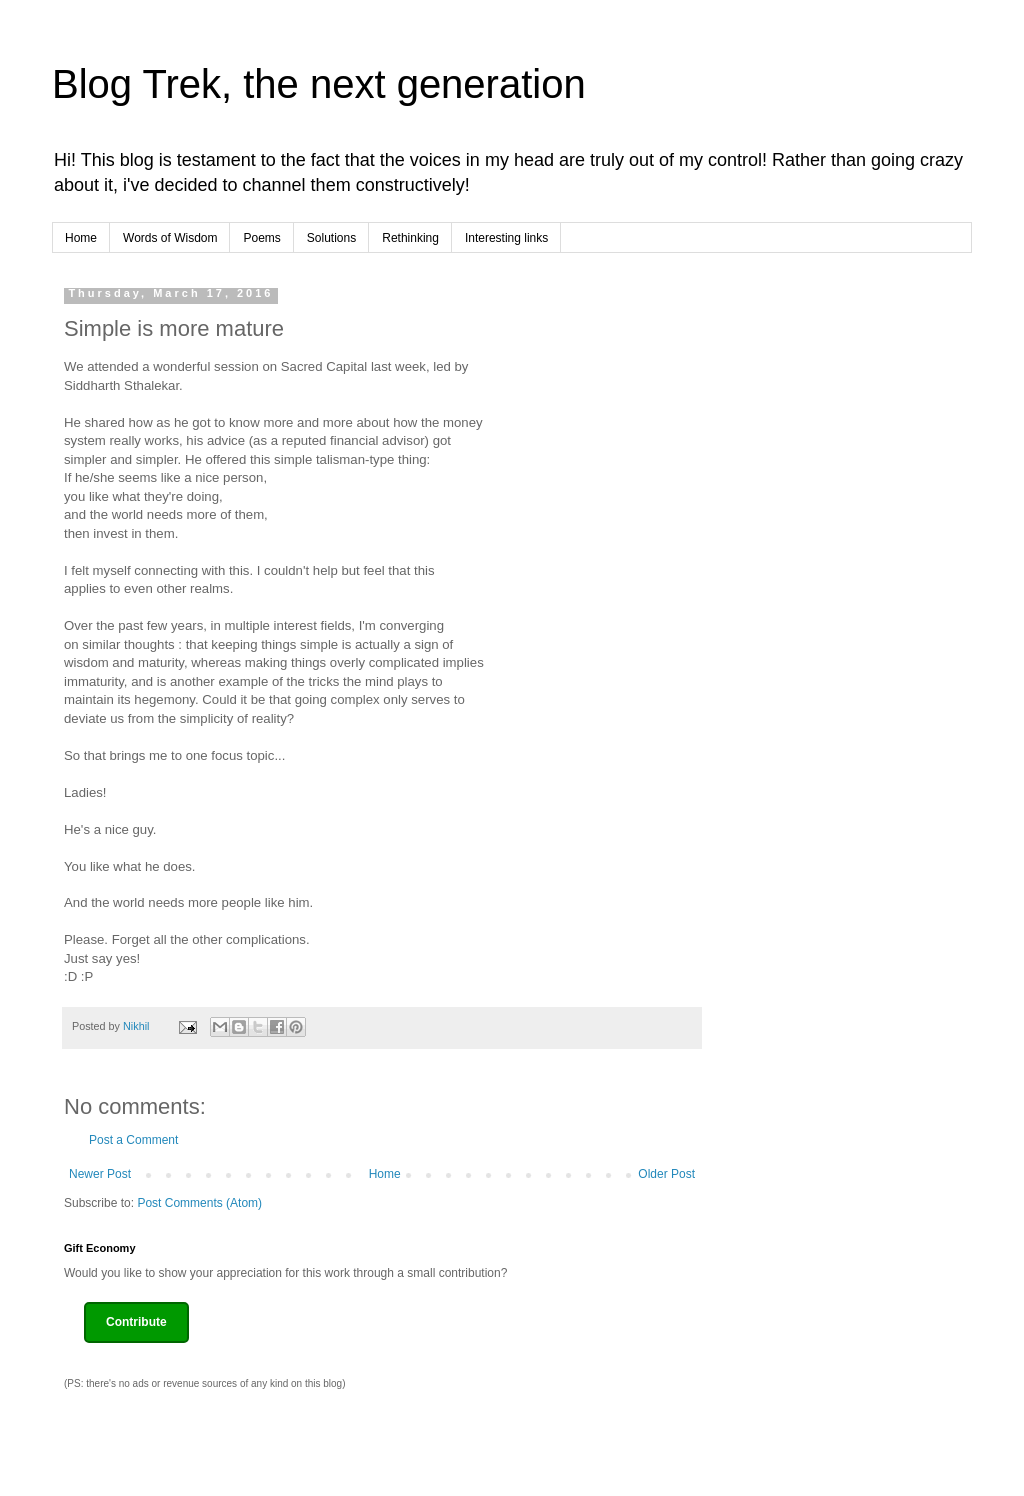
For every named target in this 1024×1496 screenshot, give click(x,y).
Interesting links (506, 238)
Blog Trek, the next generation (319, 84)
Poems (261, 238)
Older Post (666, 1174)
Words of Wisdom (170, 238)
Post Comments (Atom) (199, 1203)
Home (81, 238)
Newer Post (100, 1174)
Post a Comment (133, 1140)
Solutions (331, 238)
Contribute (136, 1322)
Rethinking (410, 238)
